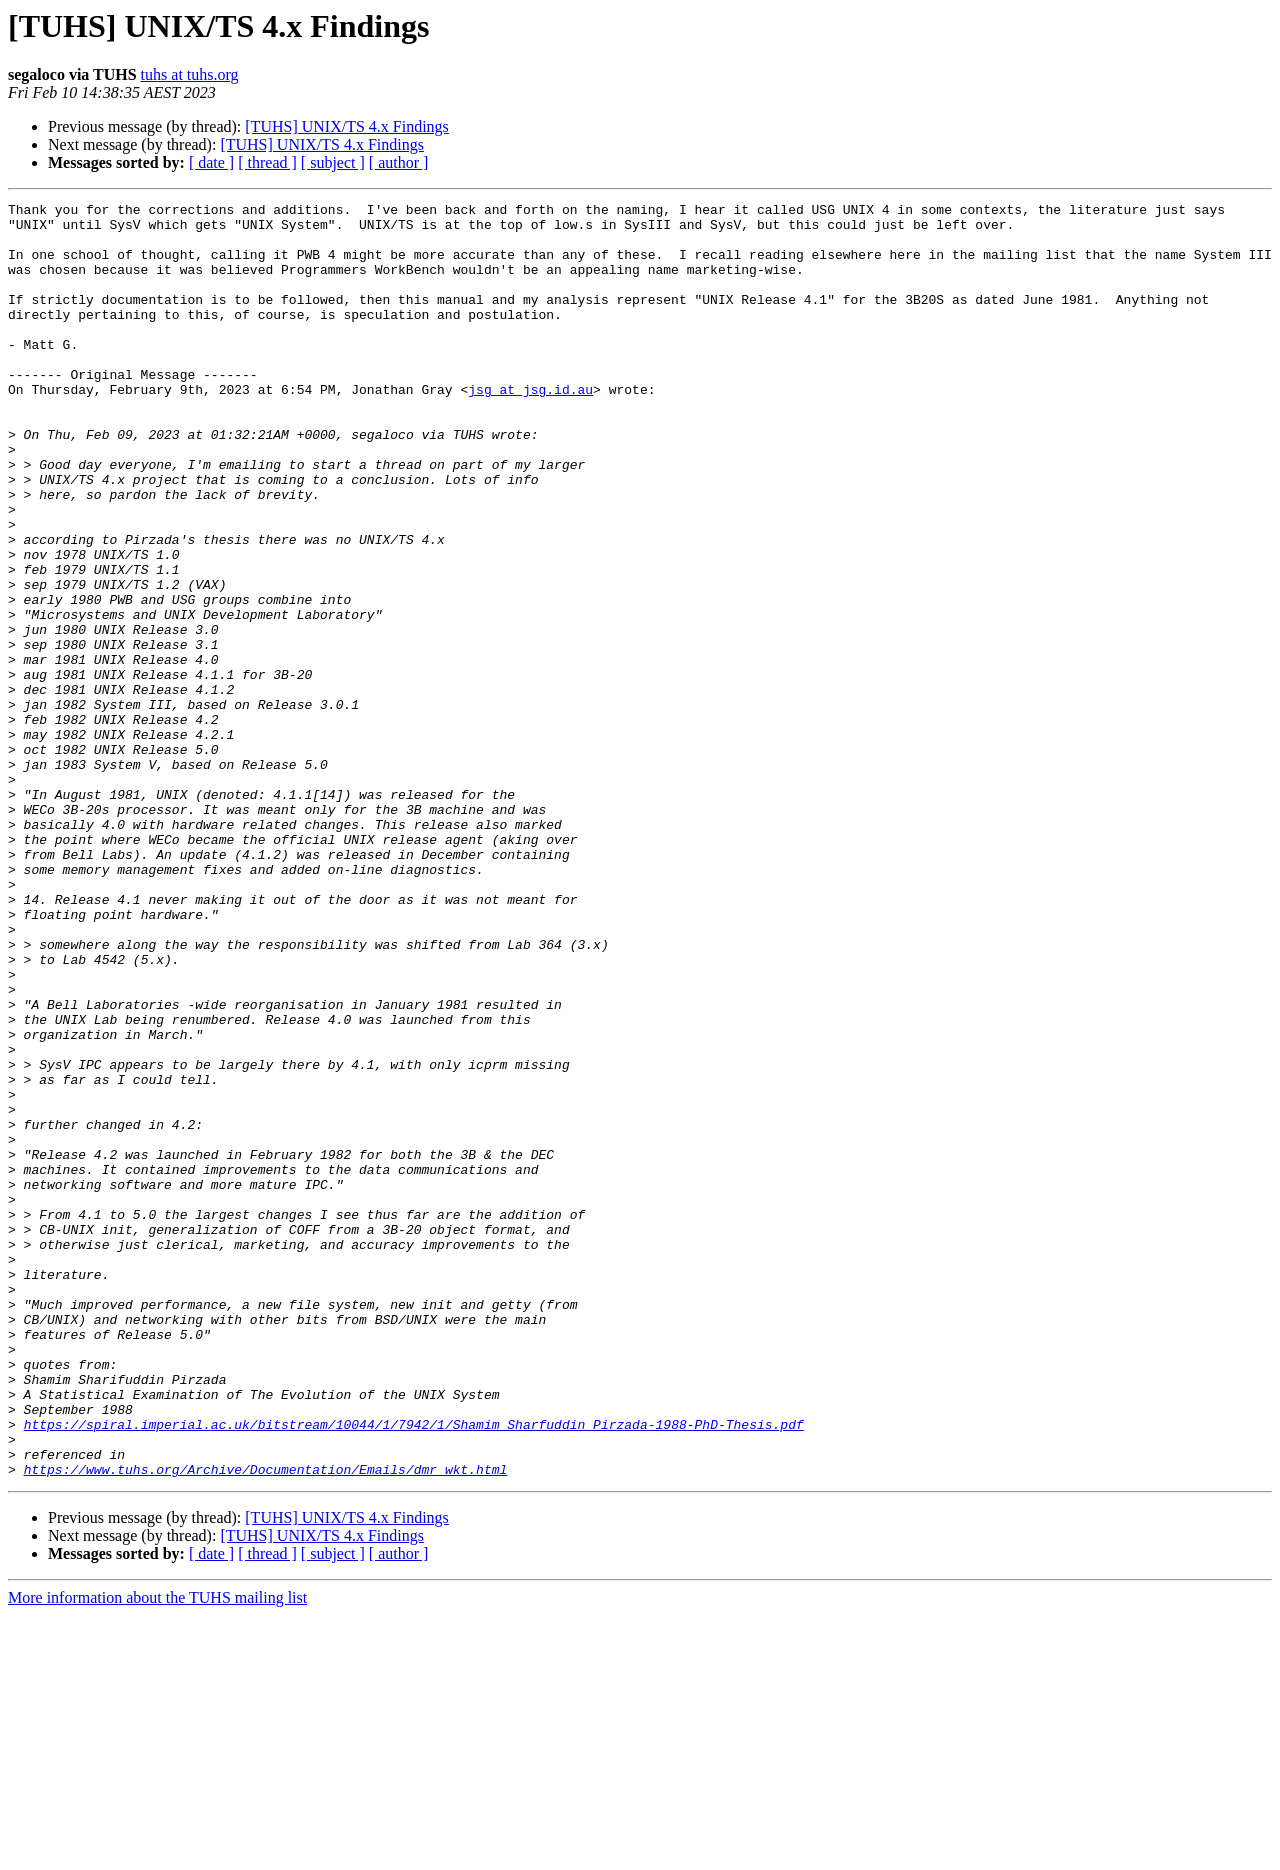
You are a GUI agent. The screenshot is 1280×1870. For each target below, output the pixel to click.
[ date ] (211, 162)
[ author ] (399, 162)
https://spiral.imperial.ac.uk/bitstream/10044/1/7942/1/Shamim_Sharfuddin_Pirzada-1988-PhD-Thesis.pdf (414, 1670)
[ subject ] (333, 162)
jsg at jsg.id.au (530, 428)
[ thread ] (267, 162)
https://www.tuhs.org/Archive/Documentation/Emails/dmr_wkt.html (266, 1724)
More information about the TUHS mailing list (157, 1852)
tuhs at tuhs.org (190, 74)
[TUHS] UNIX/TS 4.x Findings (347, 126)
